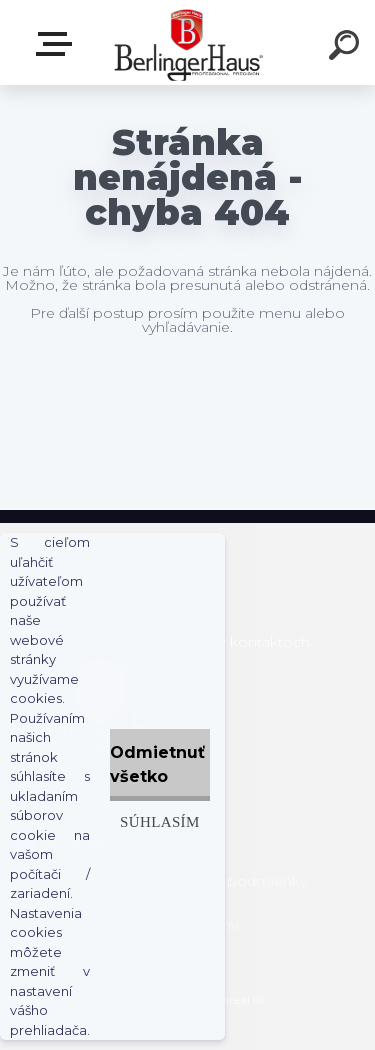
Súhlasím (160, 821)
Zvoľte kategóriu (58, 44)
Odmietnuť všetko (157, 764)
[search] (347, 48)
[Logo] (185, 42)
